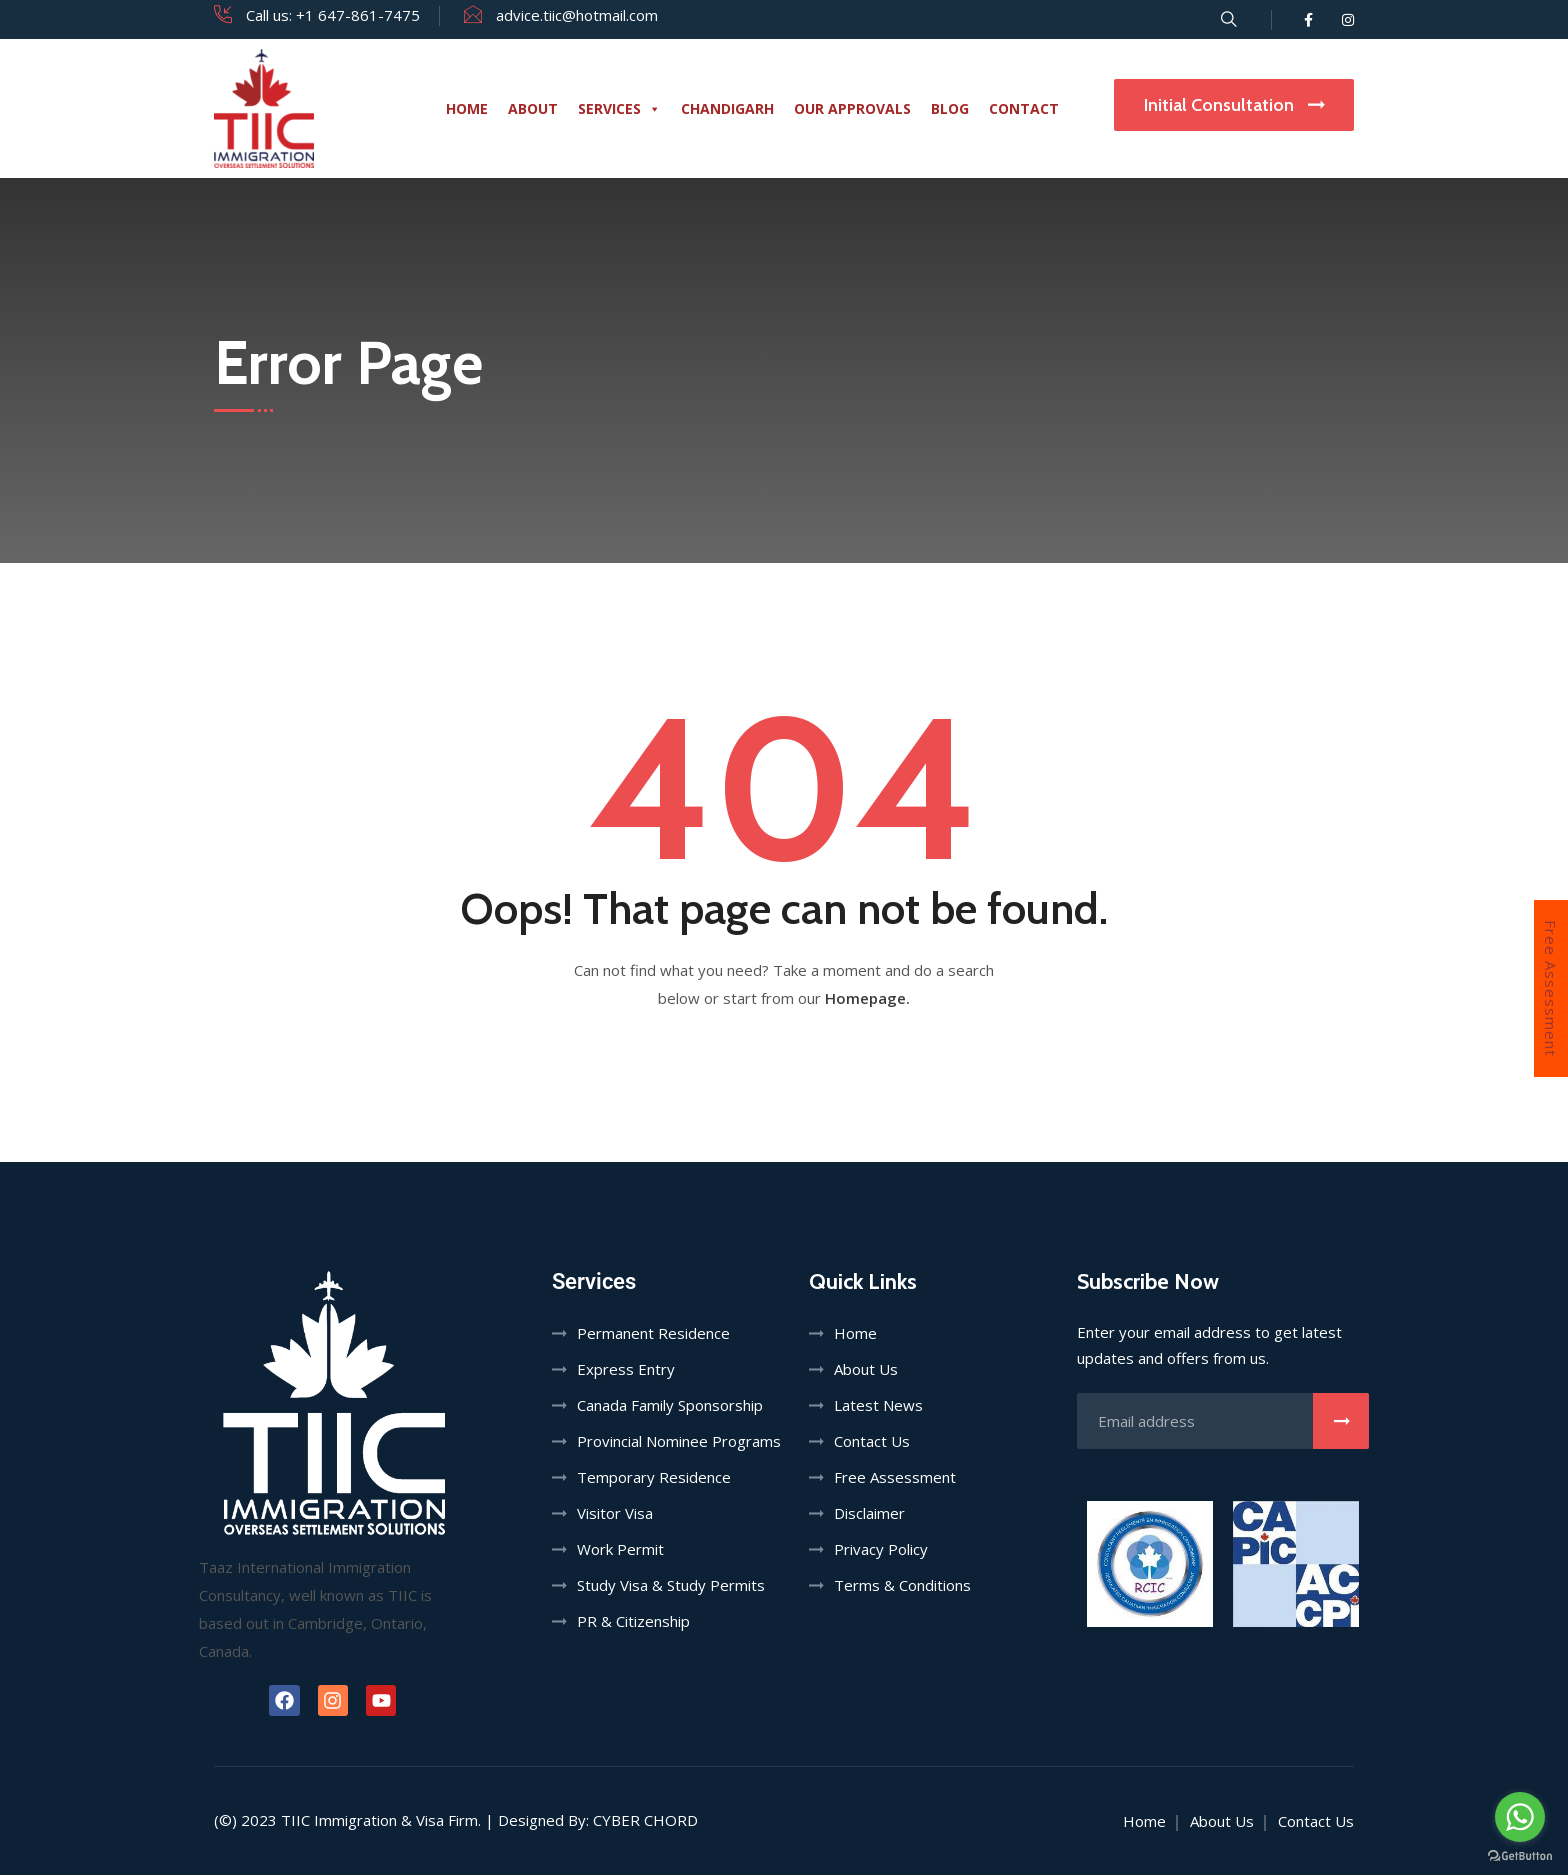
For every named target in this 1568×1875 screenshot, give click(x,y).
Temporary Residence (654, 1477)
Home (467, 108)
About (533, 108)
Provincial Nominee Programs (679, 1441)
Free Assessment (1551, 988)
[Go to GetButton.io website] (1520, 1855)
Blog (950, 108)
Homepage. (867, 998)
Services (619, 109)
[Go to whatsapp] (1520, 1817)
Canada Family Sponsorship (670, 1405)
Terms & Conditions (902, 1585)
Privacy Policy (881, 1549)
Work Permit (620, 1549)
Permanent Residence (653, 1333)
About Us (866, 1369)
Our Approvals (852, 108)
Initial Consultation (1234, 105)
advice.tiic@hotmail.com (577, 15)
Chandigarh (727, 108)
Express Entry (626, 1369)
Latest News (878, 1405)
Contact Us (872, 1441)
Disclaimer (869, 1513)
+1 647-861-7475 (358, 15)
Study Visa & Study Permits (671, 1585)
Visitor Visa (615, 1513)
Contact (1024, 108)
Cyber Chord (645, 1820)
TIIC (295, 1820)
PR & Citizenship (633, 1621)
